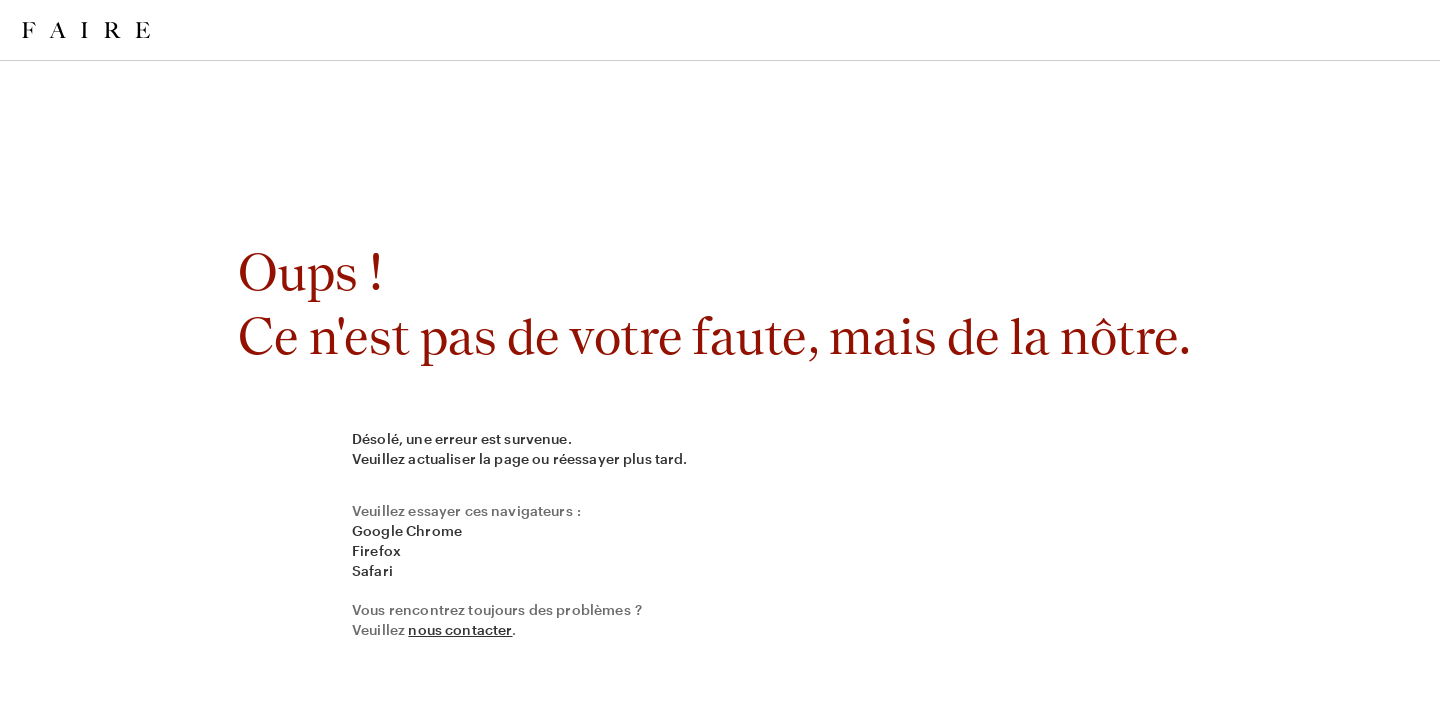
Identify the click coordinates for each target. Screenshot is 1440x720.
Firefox (376, 550)
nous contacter (460, 629)
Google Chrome (407, 530)
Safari (372, 570)
